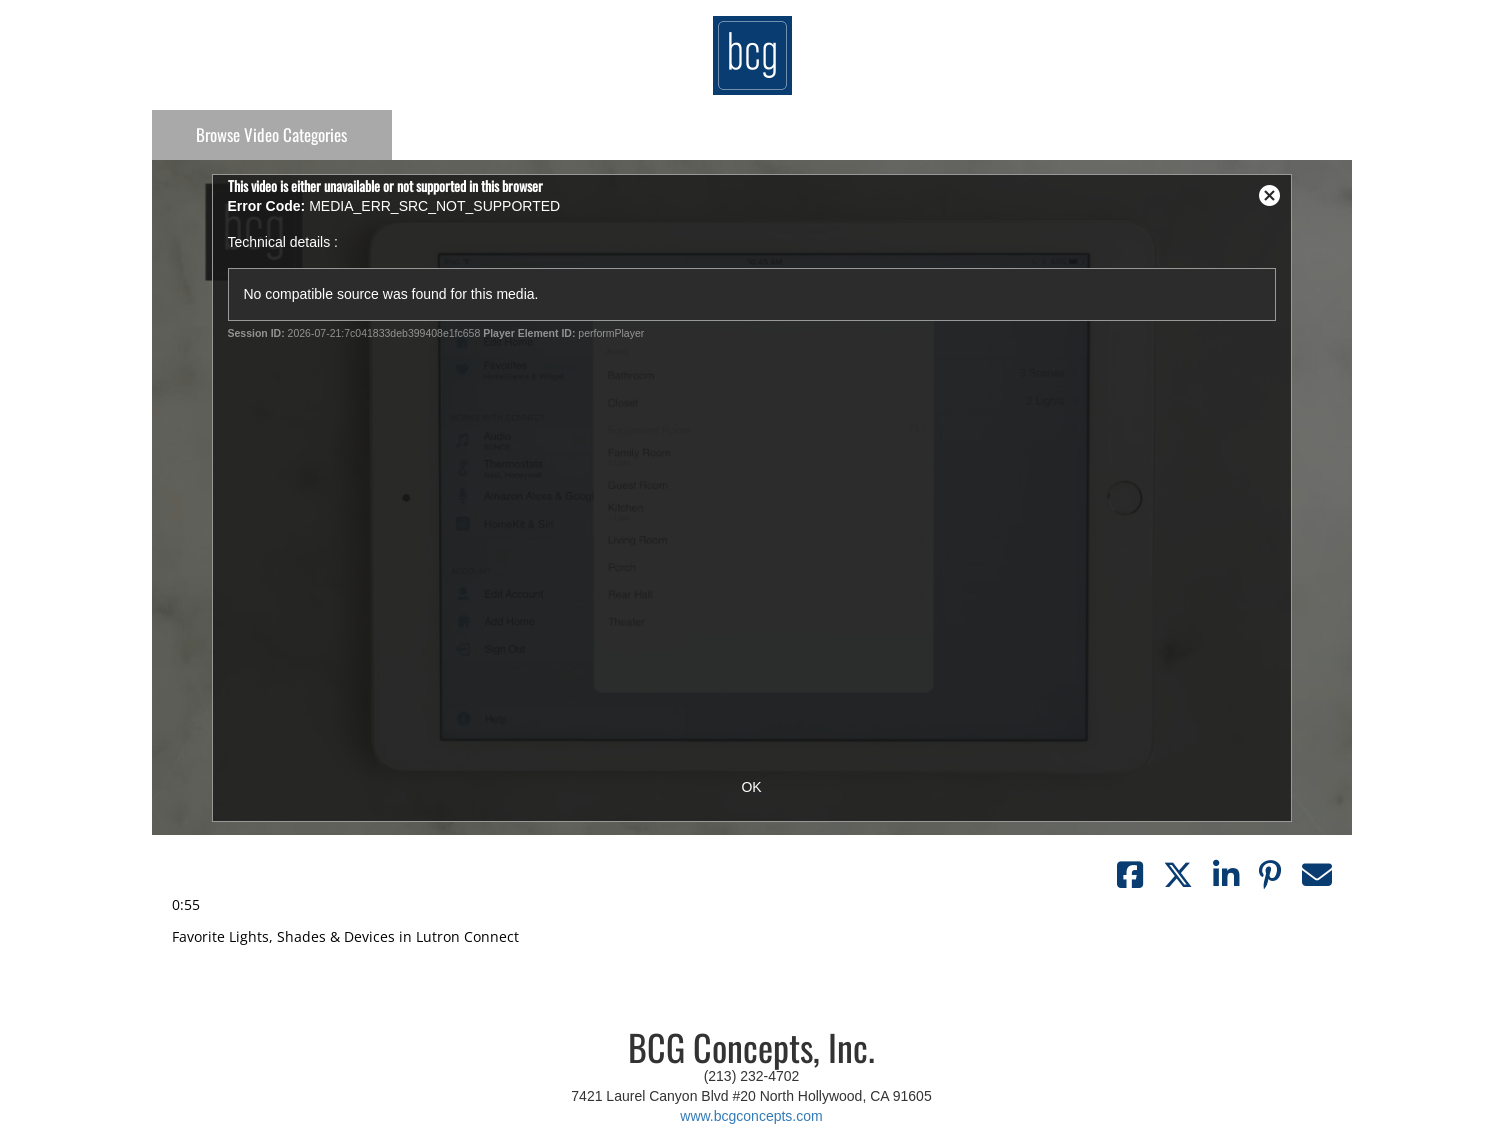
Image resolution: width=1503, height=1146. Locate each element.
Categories (271, 134)
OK (751, 787)
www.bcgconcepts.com (751, 1116)
